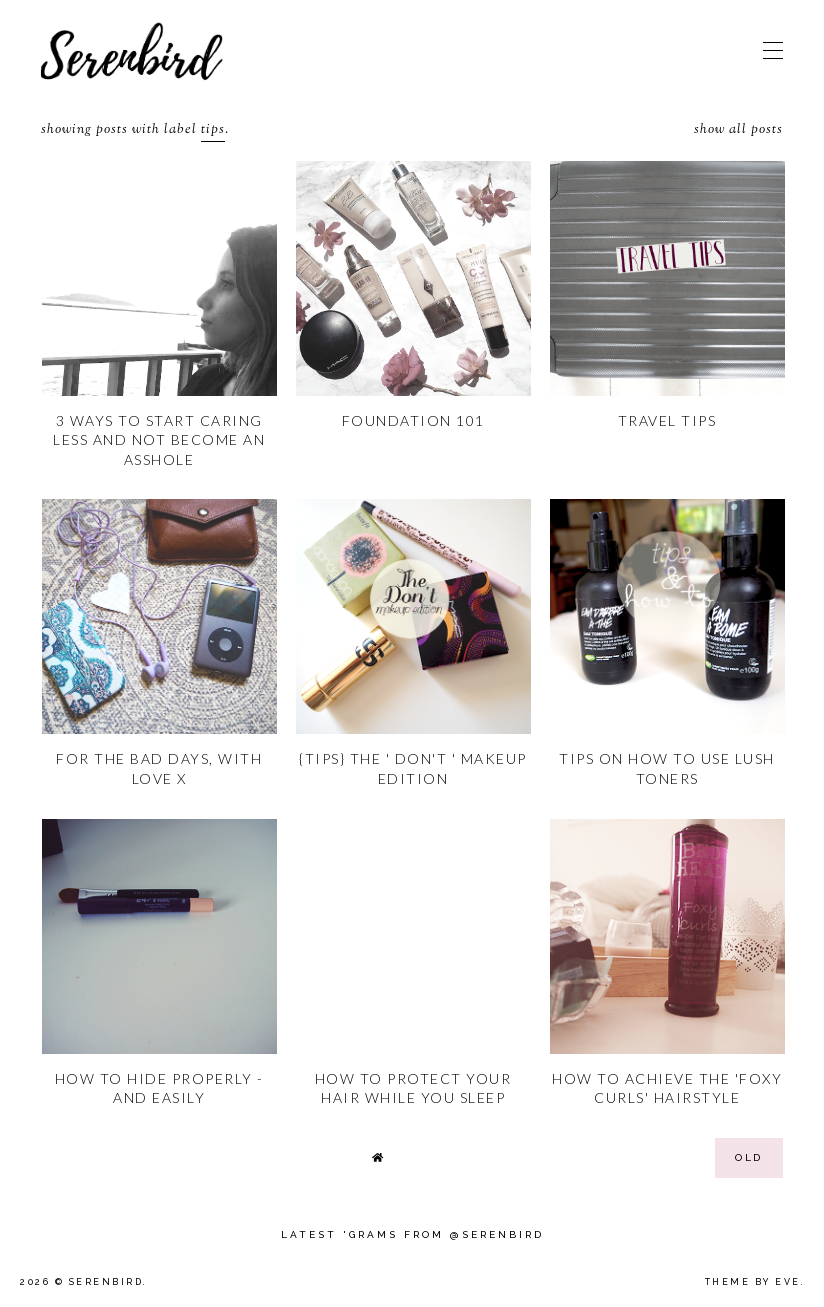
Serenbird (106, 1282)
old (749, 1157)
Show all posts (738, 130)
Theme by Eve (753, 1282)
